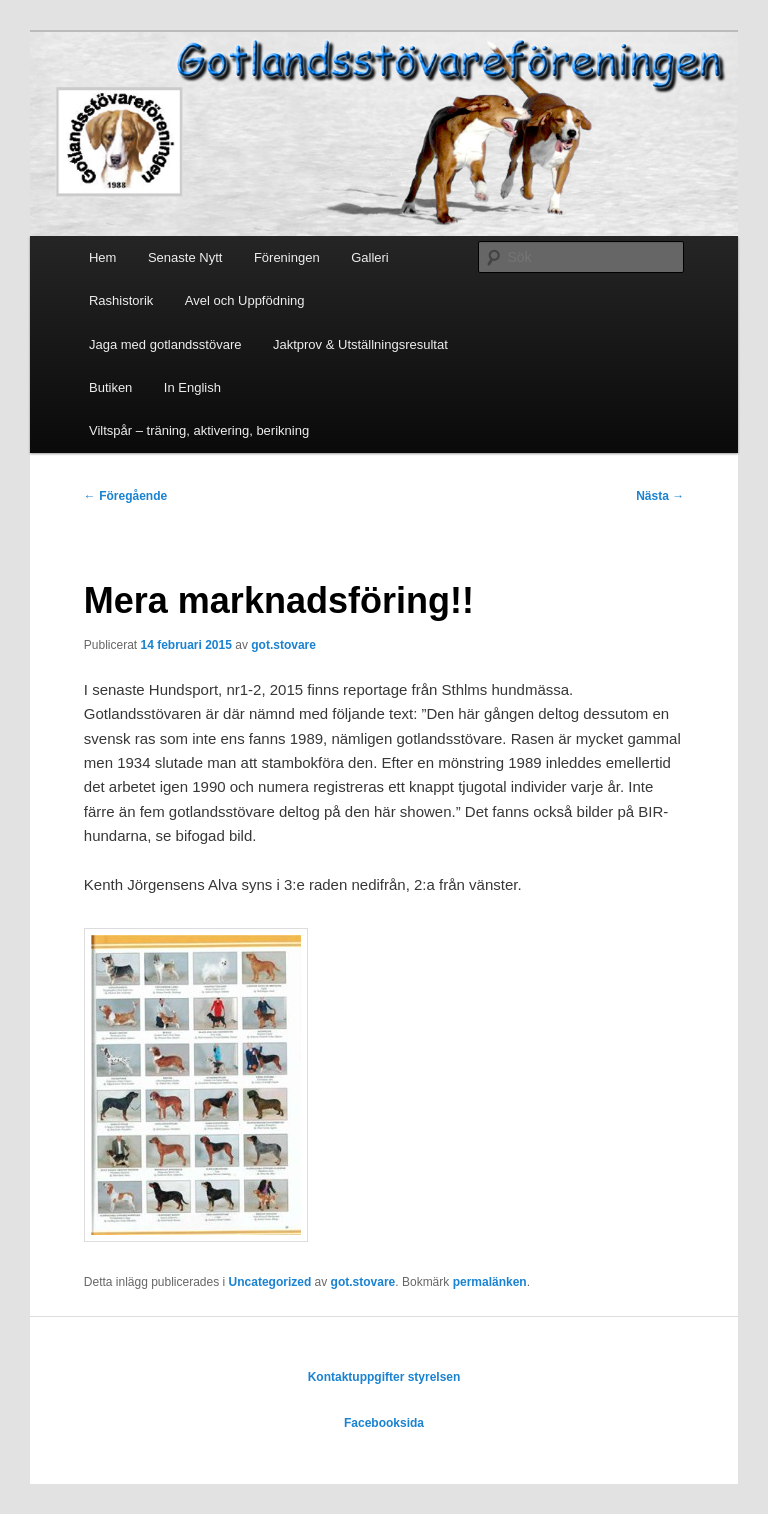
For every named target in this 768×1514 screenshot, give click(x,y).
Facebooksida (384, 1423)
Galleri (370, 257)
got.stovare (283, 645)
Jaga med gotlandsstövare (165, 344)
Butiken (110, 387)
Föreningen (287, 257)
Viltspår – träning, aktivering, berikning (199, 430)
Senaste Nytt (185, 257)
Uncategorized (270, 1282)
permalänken (490, 1282)
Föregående (125, 496)
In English (192, 387)
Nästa (660, 496)
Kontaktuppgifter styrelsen (384, 1377)
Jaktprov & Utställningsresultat (360, 344)
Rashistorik (121, 300)
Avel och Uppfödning (245, 300)
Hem (102, 257)
